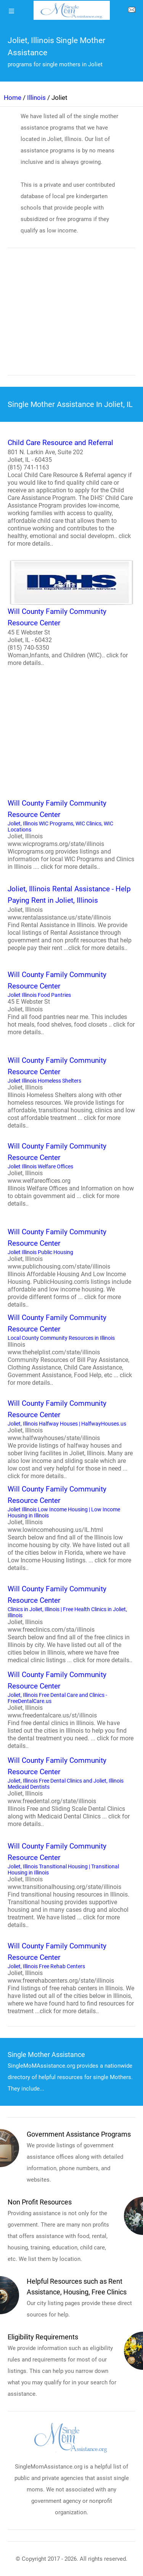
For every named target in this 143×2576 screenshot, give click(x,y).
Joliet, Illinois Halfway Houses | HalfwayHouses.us (71, 1439)
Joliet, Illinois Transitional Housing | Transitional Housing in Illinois (71, 1885)
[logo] (72, 10)
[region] (71, 317)
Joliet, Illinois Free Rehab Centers (71, 1977)
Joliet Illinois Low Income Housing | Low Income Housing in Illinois (71, 1527)
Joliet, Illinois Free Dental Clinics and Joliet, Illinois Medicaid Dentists (71, 1791)
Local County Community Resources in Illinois (71, 1349)
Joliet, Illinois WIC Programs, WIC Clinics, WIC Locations (71, 834)
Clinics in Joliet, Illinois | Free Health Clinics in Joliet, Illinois (71, 1623)
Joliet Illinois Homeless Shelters (71, 1092)
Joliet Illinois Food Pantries (71, 1002)
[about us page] (131, 11)
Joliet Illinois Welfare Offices (71, 1174)
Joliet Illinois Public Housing (71, 1267)
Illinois (36, 97)
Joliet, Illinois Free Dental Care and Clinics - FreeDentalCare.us (71, 1709)
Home (12, 97)
